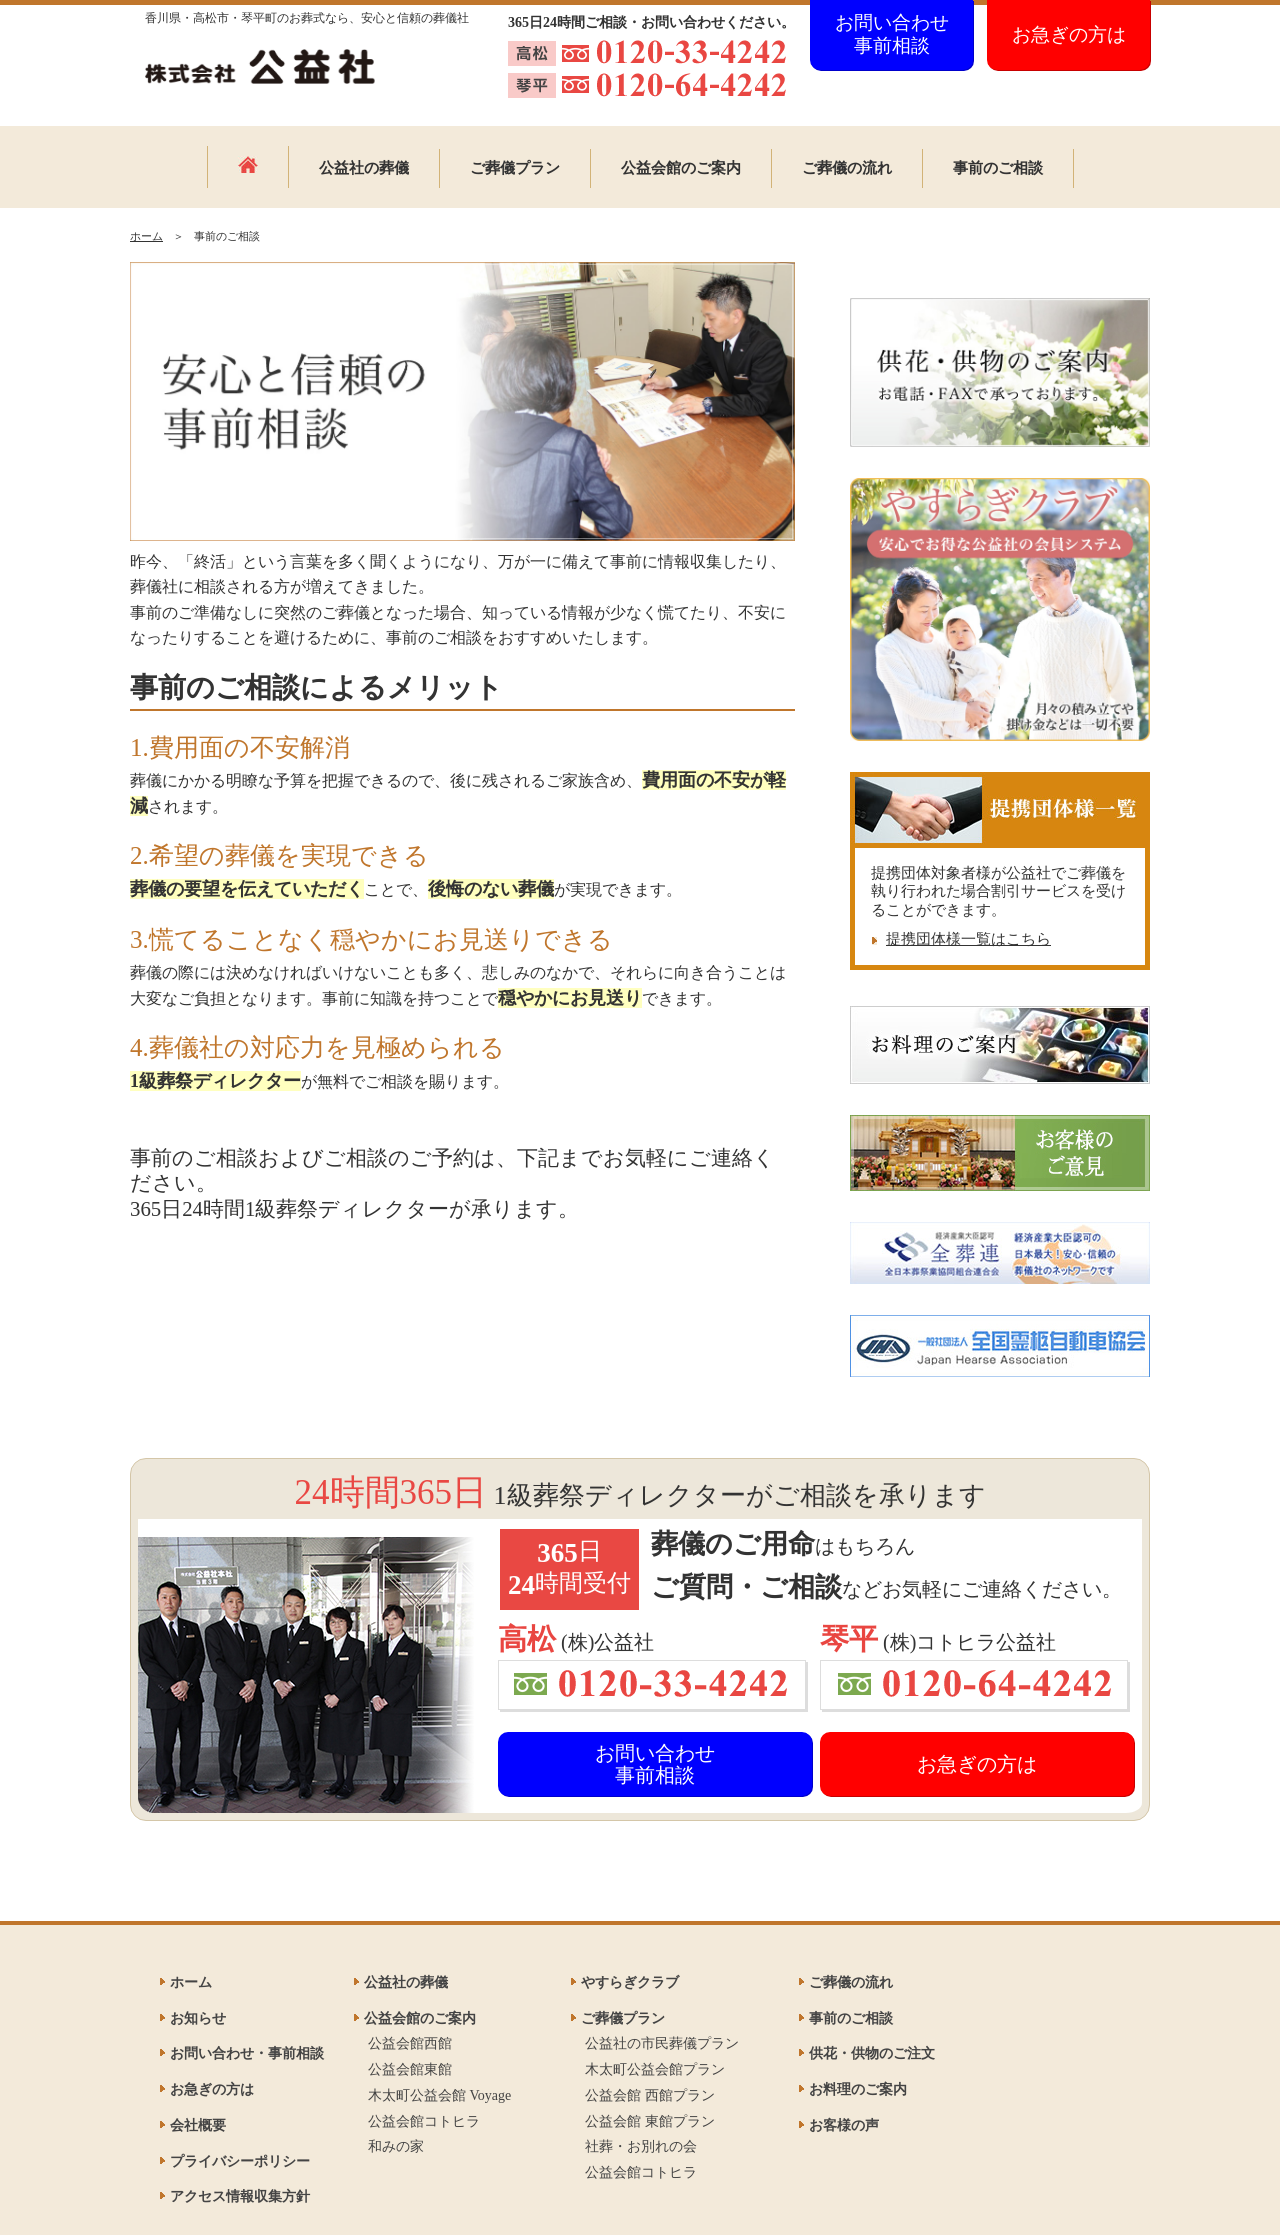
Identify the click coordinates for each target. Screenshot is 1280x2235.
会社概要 (198, 2125)
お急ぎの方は (1069, 34)
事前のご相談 (998, 168)
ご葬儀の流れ (847, 168)
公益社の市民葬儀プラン (662, 2043)
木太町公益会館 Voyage (439, 2095)
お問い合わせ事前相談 (892, 34)
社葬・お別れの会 (641, 2146)
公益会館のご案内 (681, 168)
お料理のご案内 (858, 2089)
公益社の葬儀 (364, 168)
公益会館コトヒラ (424, 2121)
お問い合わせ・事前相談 (247, 2053)
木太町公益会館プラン (655, 2069)
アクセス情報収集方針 (240, 2196)
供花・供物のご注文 (872, 2053)
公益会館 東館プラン (650, 2121)
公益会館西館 (410, 2043)
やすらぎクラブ (630, 1982)
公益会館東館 (410, 2069)
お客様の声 (844, 2125)
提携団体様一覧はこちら (968, 939)
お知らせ (198, 2018)
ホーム (146, 236)
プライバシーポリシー (240, 2161)
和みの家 (396, 2146)
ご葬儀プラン (515, 168)
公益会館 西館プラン (650, 2095)
